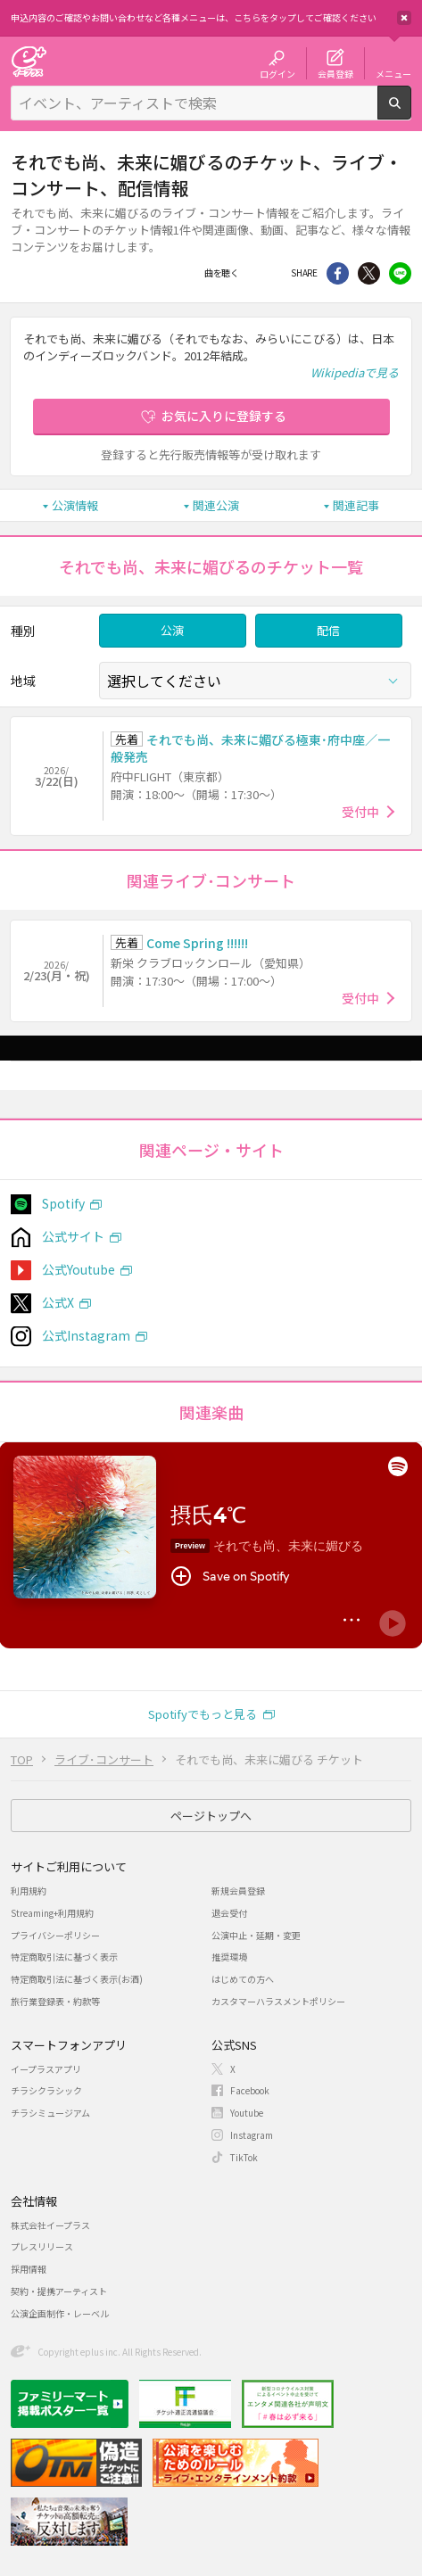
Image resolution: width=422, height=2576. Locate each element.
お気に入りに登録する (223, 416)
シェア (338, 273)
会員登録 (335, 73)
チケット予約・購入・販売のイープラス (28, 61)
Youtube (246, 2112)
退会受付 (229, 1913)
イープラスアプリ (46, 2069)
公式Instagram (86, 1335)
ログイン (277, 73)
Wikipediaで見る (354, 372)
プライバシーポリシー (55, 1935)
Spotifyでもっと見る (202, 1713)
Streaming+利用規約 (52, 1913)
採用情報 (28, 2268)
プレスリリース (42, 2246)
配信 (328, 630)
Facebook (259, 273)
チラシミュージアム (50, 2112)
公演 (172, 630)
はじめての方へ (242, 1979)
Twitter (369, 273)
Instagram (251, 2135)
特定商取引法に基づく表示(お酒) (77, 1979)
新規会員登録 (238, 1890)
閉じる (404, 18)
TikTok (244, 2157)
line (400, 273)
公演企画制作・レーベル (60, 2313)
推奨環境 (229, 1956)
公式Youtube (78, 1269)
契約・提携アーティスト (59, 2291)
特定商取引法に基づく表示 (64, 1956)
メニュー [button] (393, 73)
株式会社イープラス (50, 2225)
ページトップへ (211, 1815)
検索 (410, 112)
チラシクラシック (46, 2090)
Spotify (63, 1203)
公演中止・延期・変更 (256, 1935)
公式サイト (73, 1236)
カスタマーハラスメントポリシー (278, 2001)
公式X (58, 1302)
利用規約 (28, 1890)
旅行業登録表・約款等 (55, 2001)
